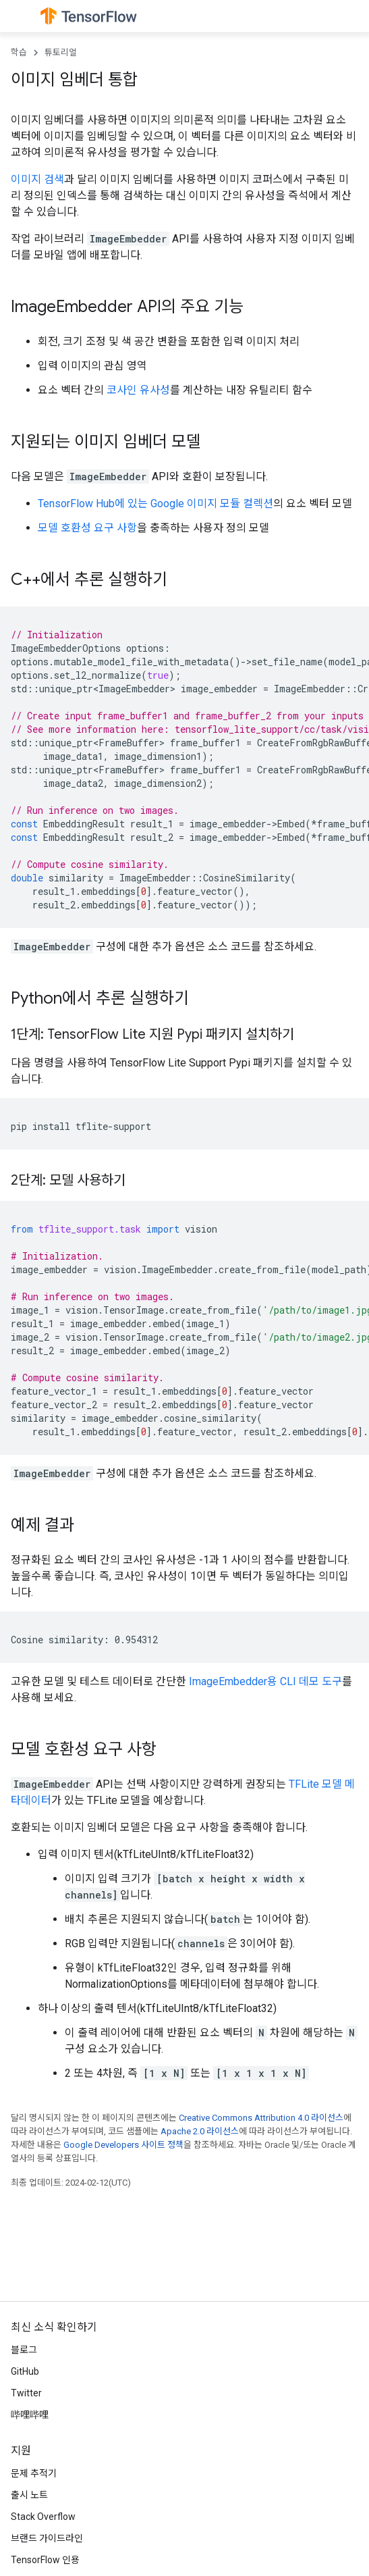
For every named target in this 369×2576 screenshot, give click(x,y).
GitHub (25, 2371)
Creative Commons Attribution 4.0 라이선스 (261, 2118)
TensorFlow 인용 (45, 2559)
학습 (19, 52)
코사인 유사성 (138, 390)
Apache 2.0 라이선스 (200, 2131)
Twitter (26, 2393)
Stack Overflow (43, 2516)
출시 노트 (29, 2495)
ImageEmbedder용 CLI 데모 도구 (265, 1681)
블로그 (24, 2349)
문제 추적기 (34, 2473)
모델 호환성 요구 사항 (87, 527)
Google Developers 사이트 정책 (123, 2145)
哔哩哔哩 (30, 2414)
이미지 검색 (37, 179)
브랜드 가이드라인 (47, 2538)
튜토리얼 (61, 52)
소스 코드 (229, 946)
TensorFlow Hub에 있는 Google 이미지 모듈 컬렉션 (155, 503)
